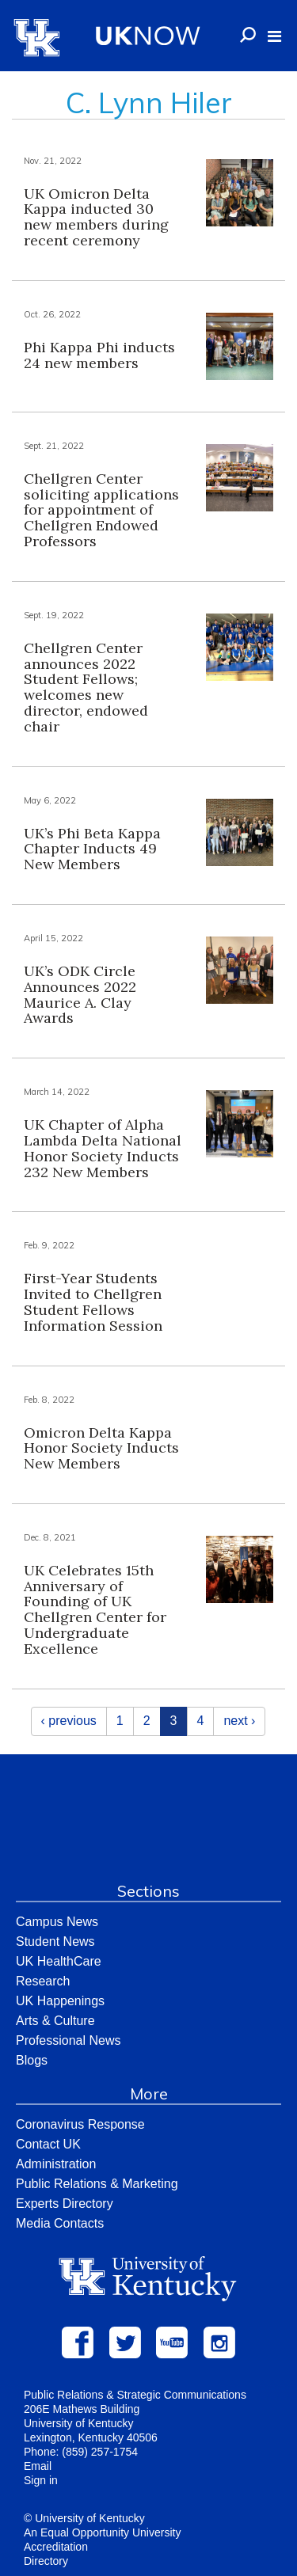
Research (43, 1981)
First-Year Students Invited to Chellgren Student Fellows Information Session (93, 1301)
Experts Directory (64, 2203)
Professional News (68, 2040)
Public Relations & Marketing (97, 2183)
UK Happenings (60, 2001)
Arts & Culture (55, 2020)
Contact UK (48, 2144)
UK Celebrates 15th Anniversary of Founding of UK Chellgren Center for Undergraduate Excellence (95, 1609)
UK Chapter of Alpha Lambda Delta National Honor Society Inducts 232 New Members (102, 1147)
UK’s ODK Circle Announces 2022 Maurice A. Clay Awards (80, 994)
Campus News (57, 1921)
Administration (56, 2164)
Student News (55, 1941)
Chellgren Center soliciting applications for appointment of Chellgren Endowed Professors (101, 509)
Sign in (41, 2480)
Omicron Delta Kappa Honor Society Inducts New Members (101, 1448)
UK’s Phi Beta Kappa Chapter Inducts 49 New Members (92, 849)
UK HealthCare (58, 1961)
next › (239, 1720)
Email (37, 2466)
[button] (274, 36)
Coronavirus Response (80, 2124)
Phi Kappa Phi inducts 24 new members (99, 355)
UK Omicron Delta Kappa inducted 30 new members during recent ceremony (96, 216)
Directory (46, 2561)
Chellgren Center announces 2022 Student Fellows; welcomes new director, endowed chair (86, 687)
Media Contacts (60, 2223)
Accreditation (56, 2546)
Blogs (32, 2060)
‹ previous (69, 1720)
